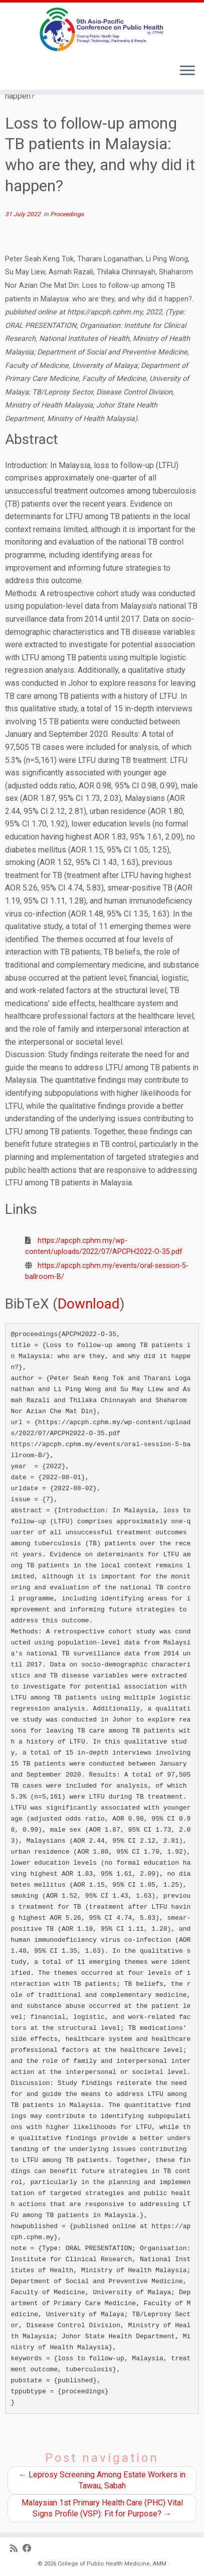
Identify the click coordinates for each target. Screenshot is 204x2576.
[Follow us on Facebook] (30, 2548)
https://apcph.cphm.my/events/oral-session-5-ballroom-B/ (106, 1271)
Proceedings (67, 214)
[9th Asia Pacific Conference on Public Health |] (102, 29)
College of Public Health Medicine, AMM (112, 2563)
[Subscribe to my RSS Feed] (16, 2548)
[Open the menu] (187, 71)
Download (89, 1304)
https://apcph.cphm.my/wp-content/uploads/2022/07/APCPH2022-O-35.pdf (103, 1246)
